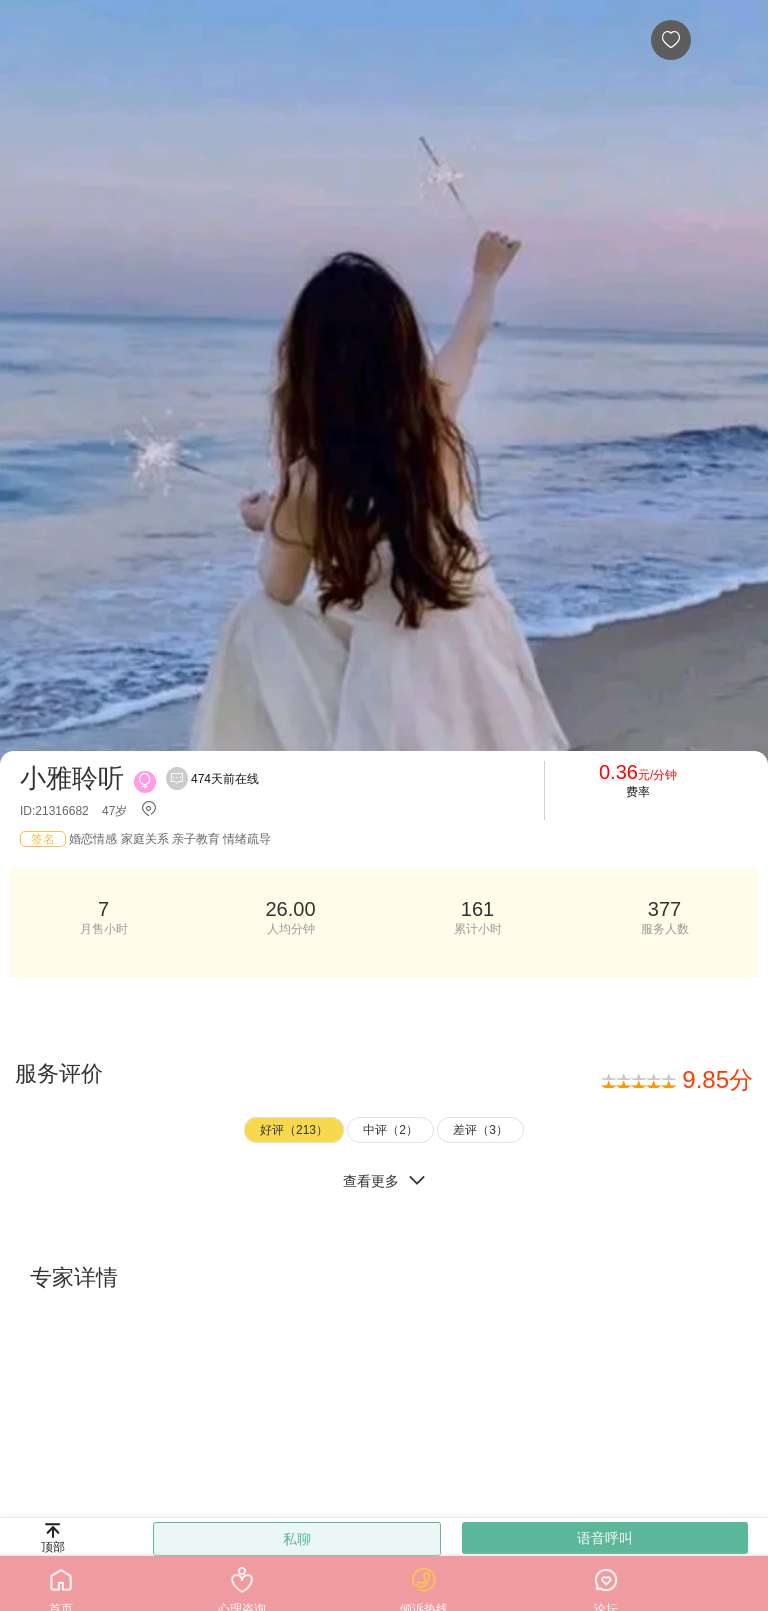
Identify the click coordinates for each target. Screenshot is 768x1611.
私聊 (297, 1539)
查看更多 (384, 1180)
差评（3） (480, 1130)
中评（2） (390, 1130)
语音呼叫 (605, 1538)
